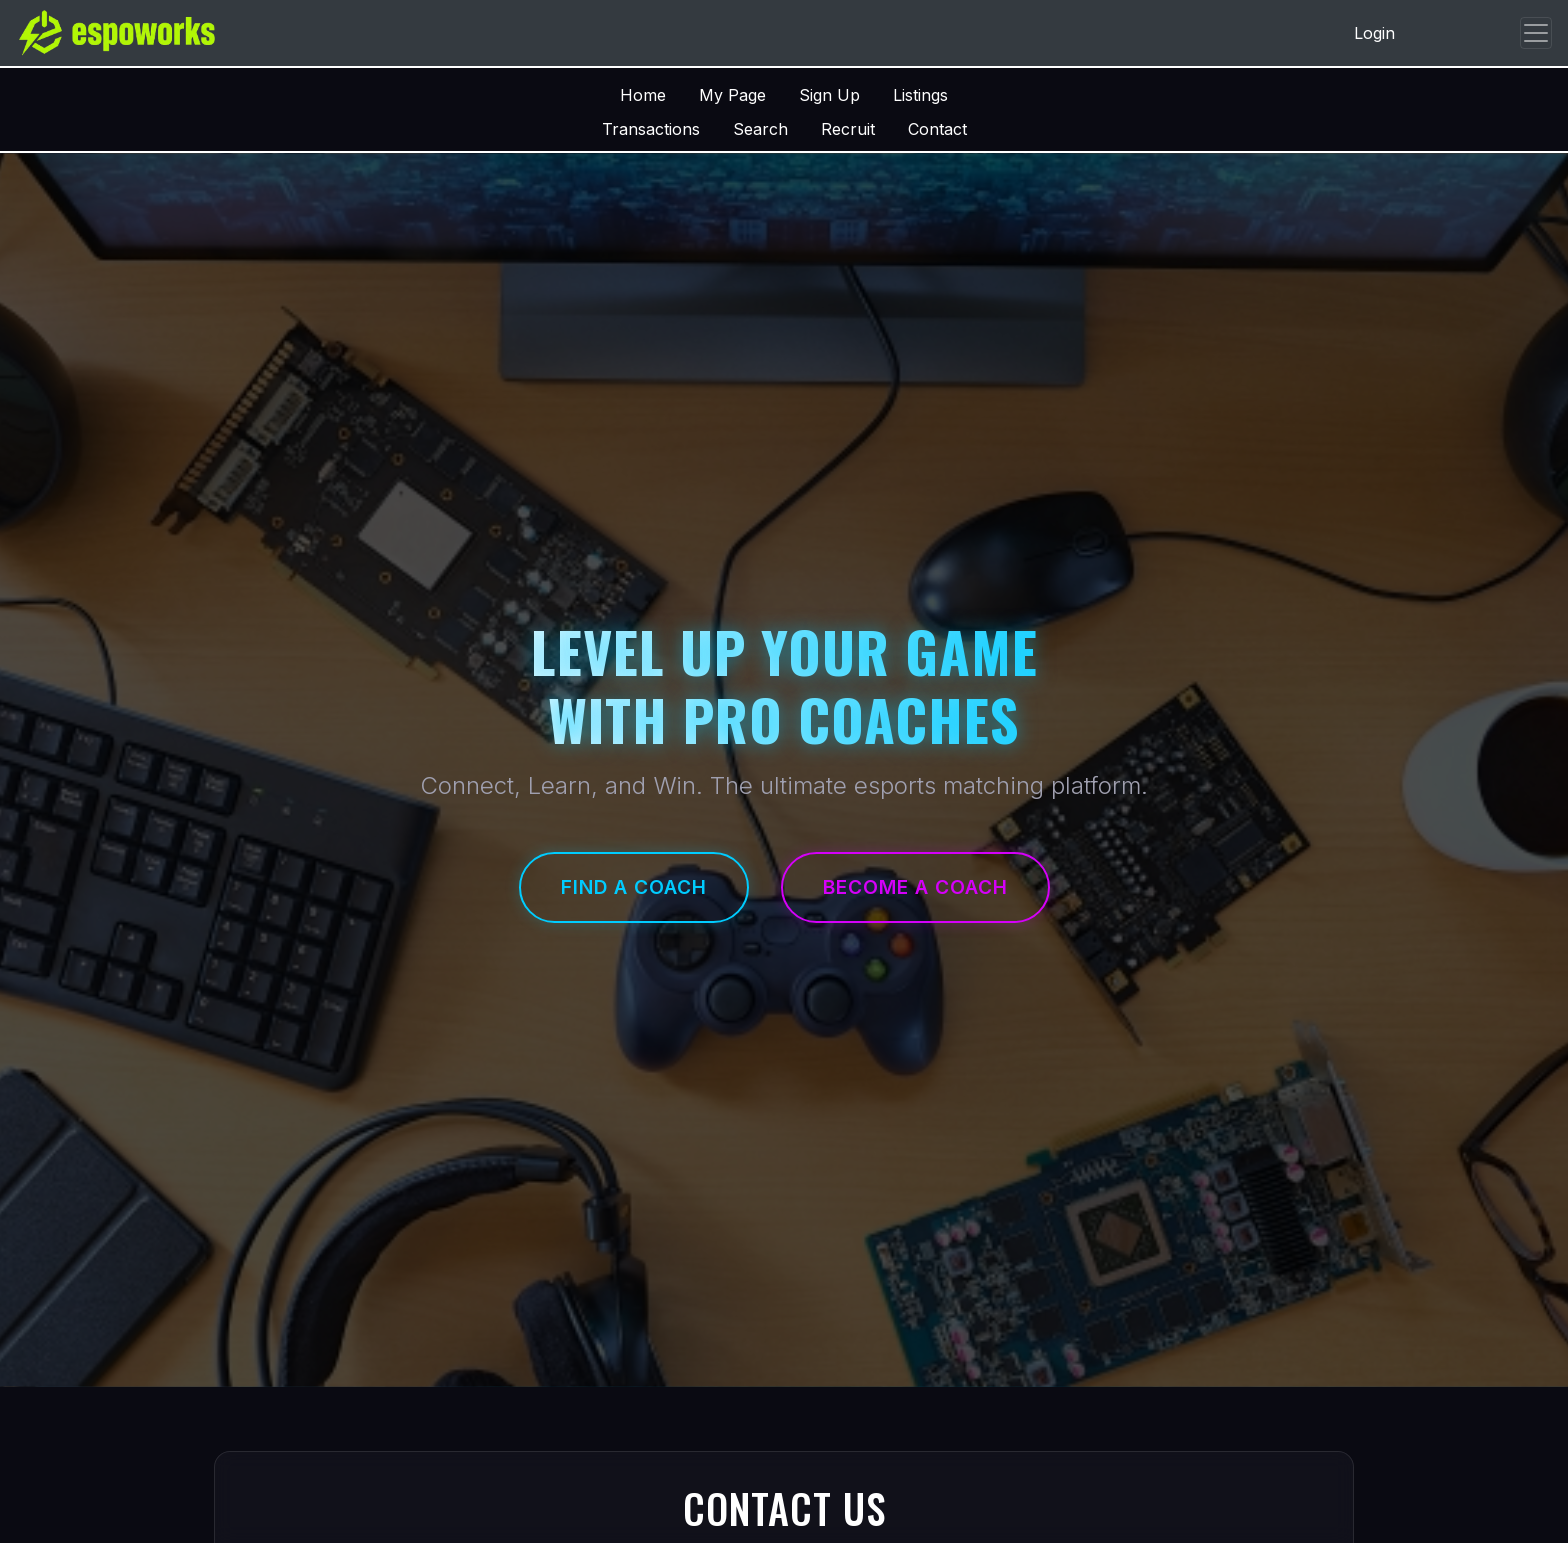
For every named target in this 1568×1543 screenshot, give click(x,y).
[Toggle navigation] (1536, 33)
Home (643, 95)
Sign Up (829, 95)
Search (760, 129)
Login (1374, 33)
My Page (732, 95)
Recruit (848, 129)
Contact (937, 129)
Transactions (651, 129)
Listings (920, 95)
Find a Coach (634, 887)
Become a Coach (915, 887)
